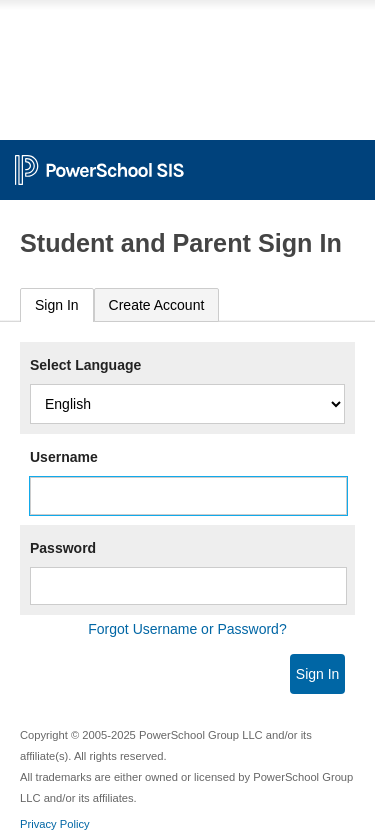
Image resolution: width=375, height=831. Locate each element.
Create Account (157, 305)
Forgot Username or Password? (187, 629)
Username (64, 457)
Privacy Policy (55, 824)
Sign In (57, 305)
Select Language (85, 365)
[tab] (57, 305)
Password (63, 548)
